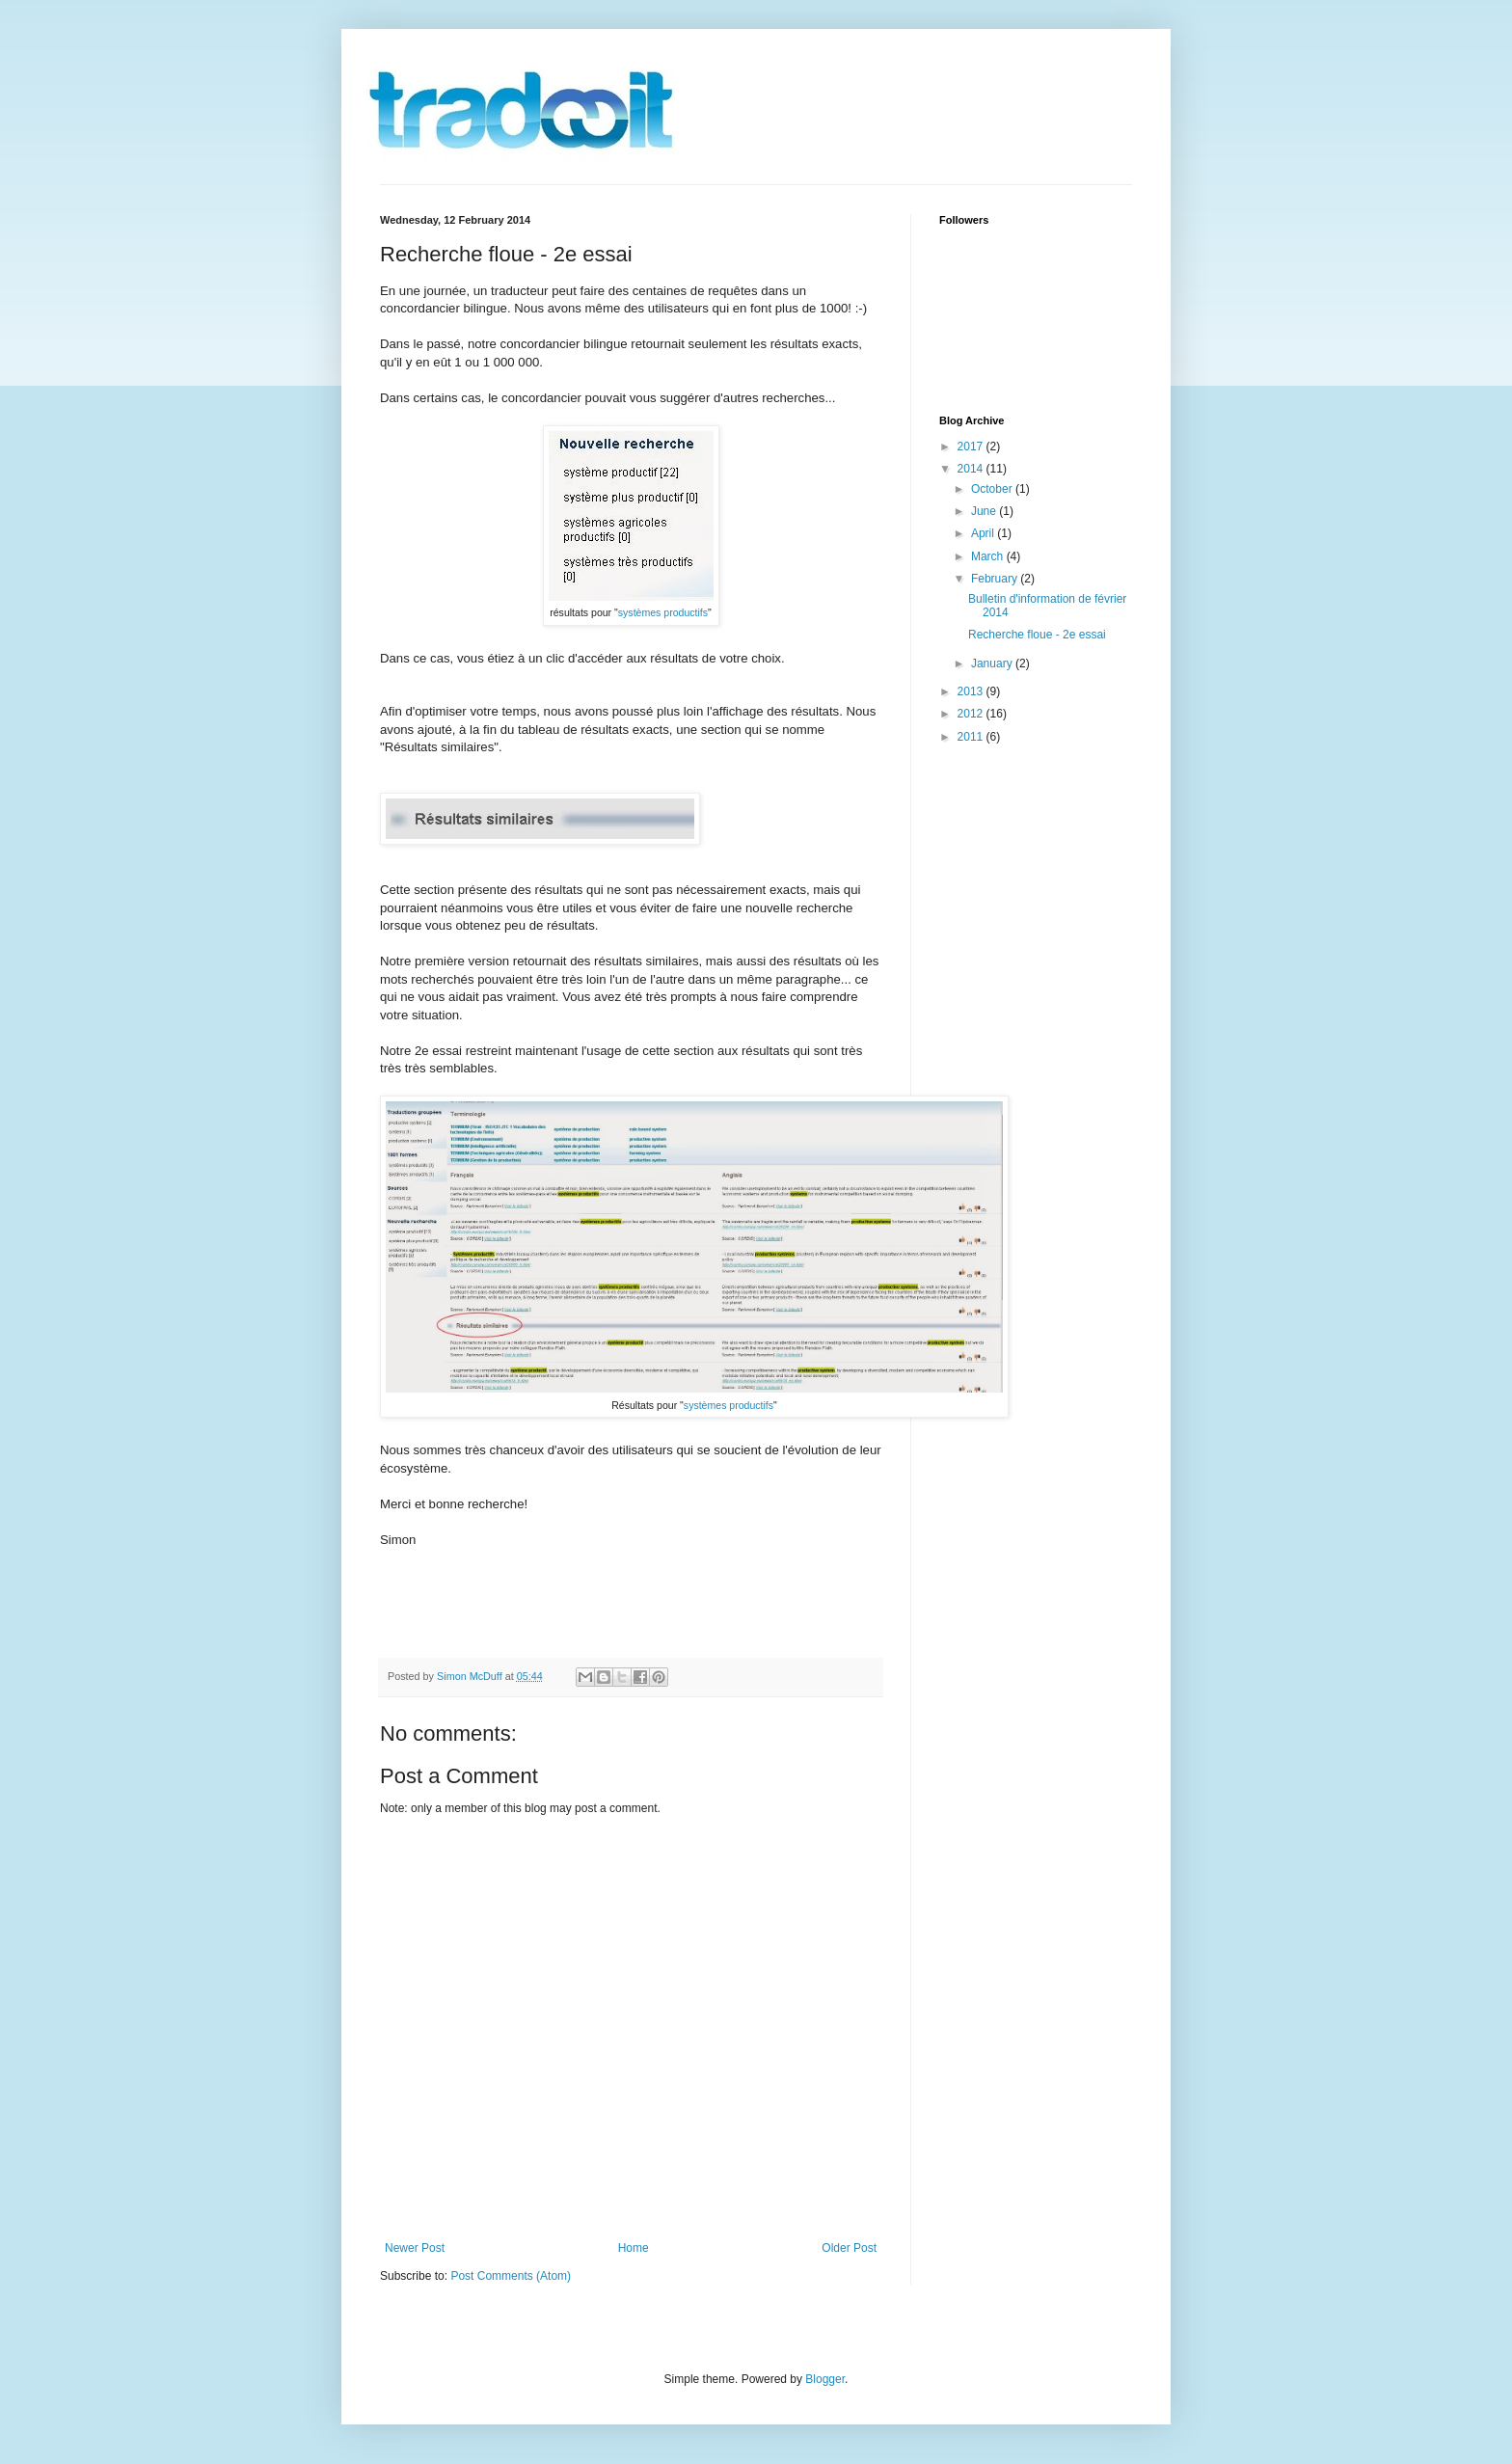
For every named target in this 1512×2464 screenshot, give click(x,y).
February (995, 578)
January (993, 663)
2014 (972, 468)
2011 (972, 737)
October (993, 489)
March (989, 556)
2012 (972, 713)
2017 (972, 446)
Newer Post (415, 2248)
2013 (972, 691)
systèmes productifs (663, 612)
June (985, 511)
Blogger (825, 2379)
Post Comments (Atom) (510, 2276)
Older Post (849, 2248)
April (984, 533)
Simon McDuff (471, 1676)
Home (633, 2248)
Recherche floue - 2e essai (1037, 634)
